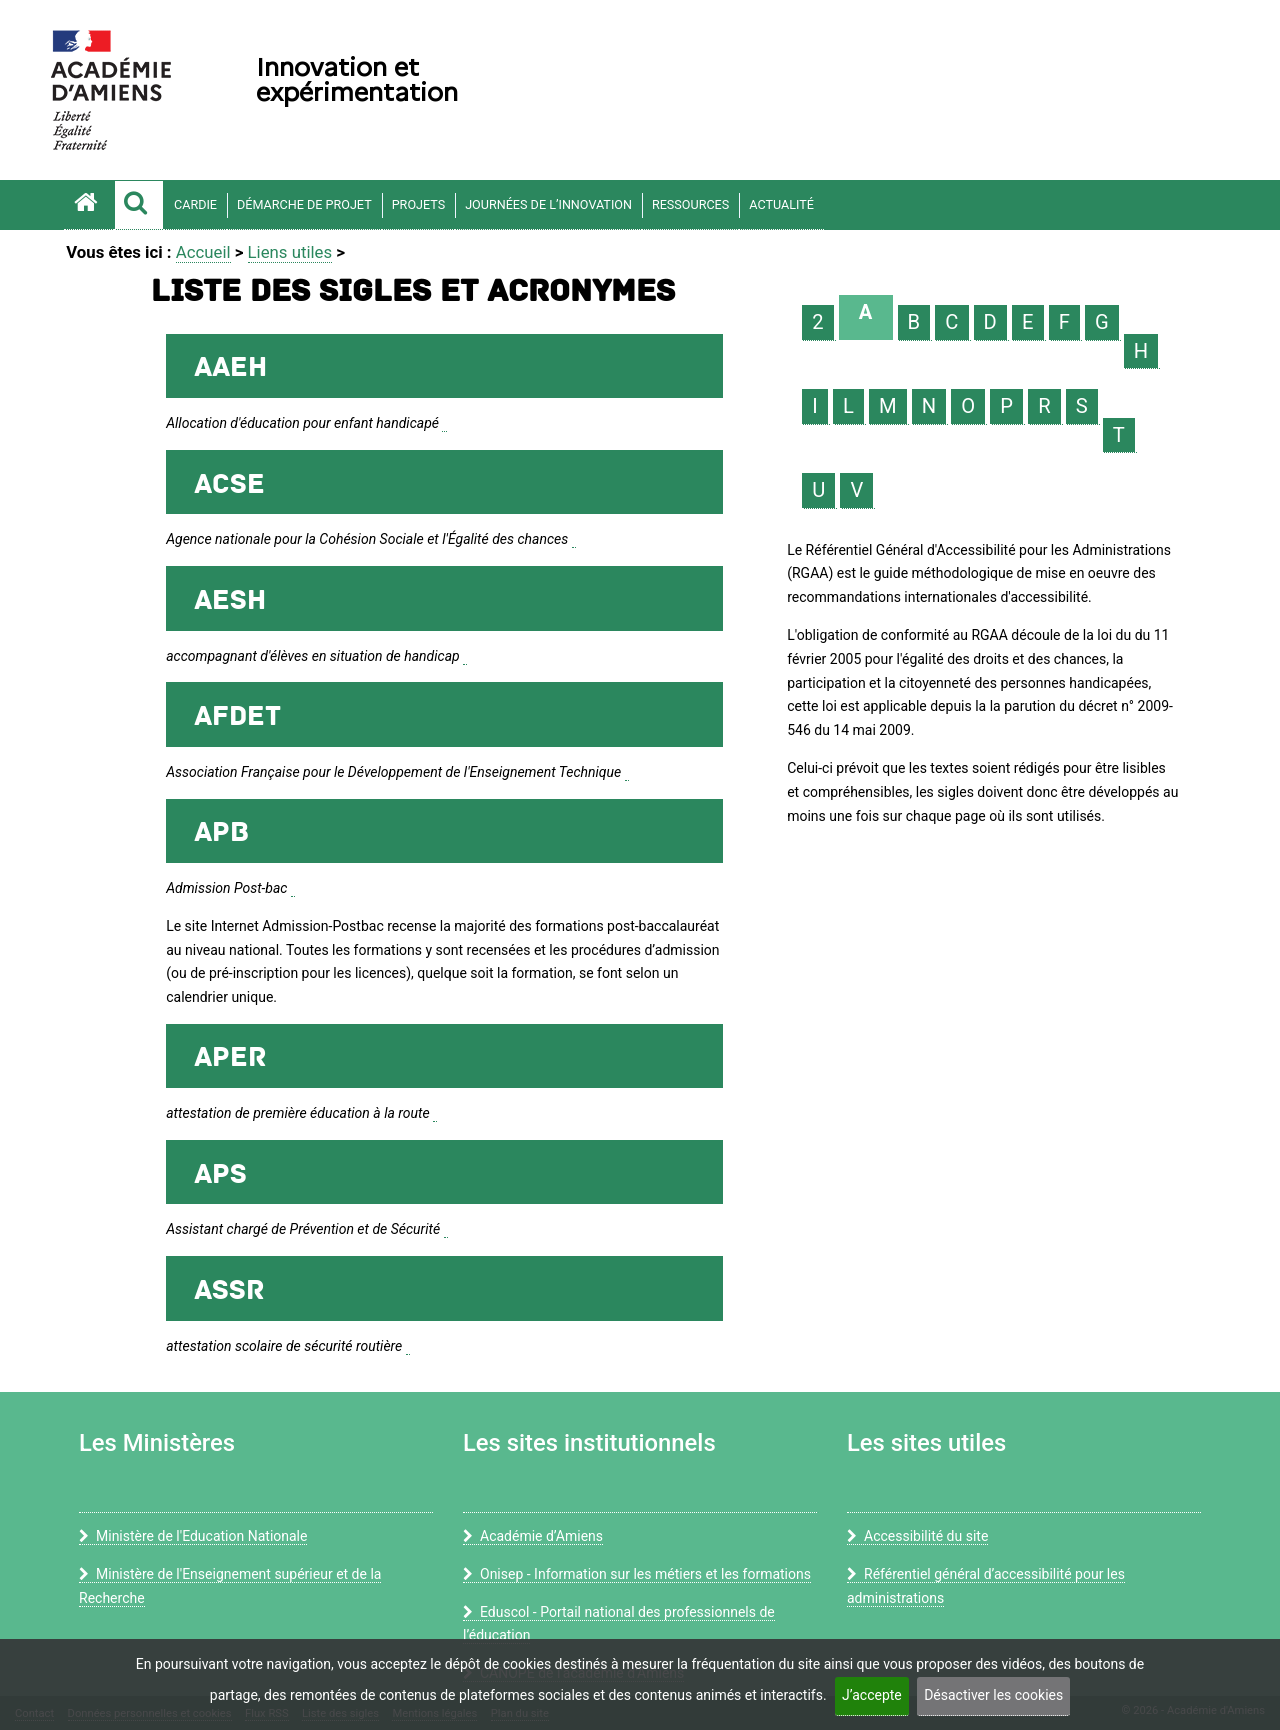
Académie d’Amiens (533, 1536)
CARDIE (195, 204)
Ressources (690, 204)
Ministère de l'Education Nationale (193, 1536)
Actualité (781, 204)
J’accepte (872, 1695)
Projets (419, 204)
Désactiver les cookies (993, 1695)
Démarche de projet (304, 204)
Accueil (203, 252)
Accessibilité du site (917, 1536)
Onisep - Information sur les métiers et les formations (637, 1574)
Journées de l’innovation (548, 204)
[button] (139, 205)
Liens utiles (290, 252)
